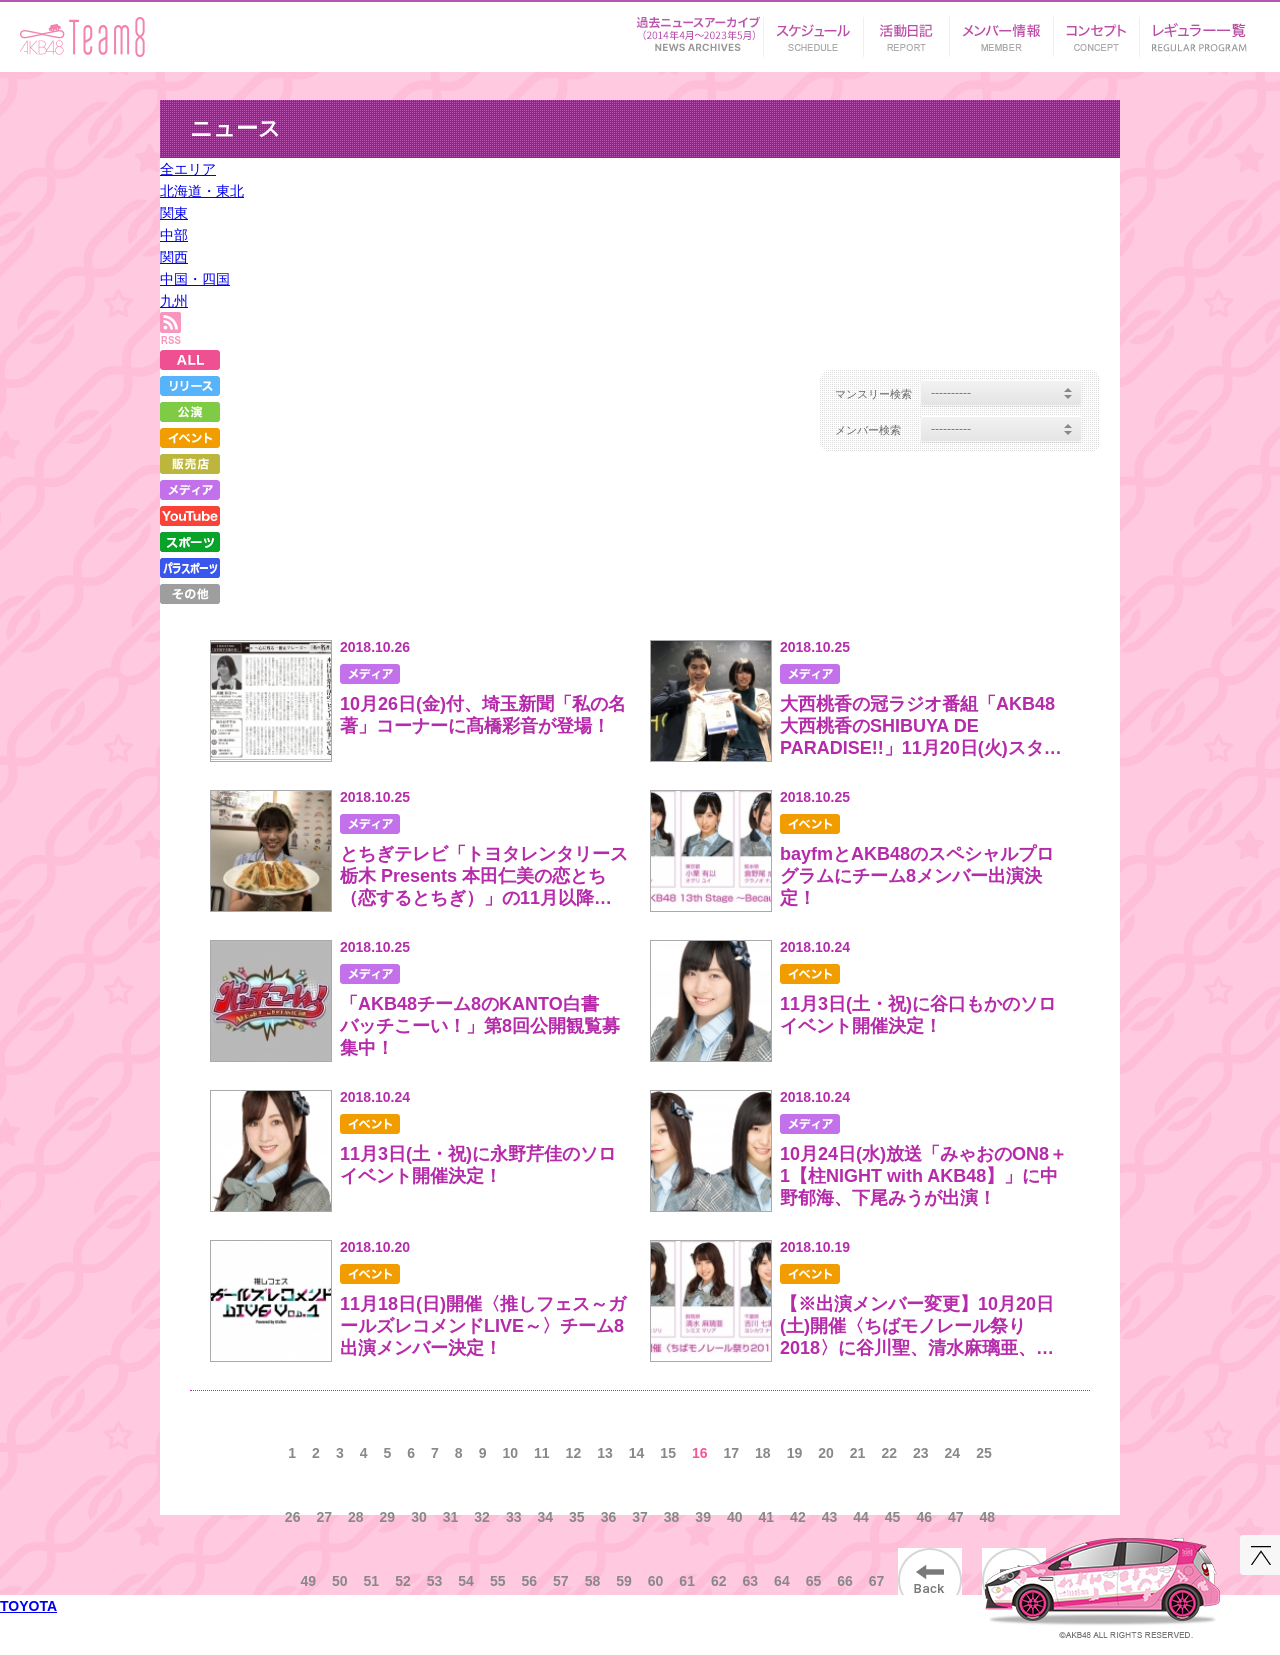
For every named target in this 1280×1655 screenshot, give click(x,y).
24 (953, 1453)
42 (798, 1517)
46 (924, 1517)
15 (668, 1453)
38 (672, 1517)
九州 (174, 301)
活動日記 (906, 30)
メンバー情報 (1001, 30)
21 (858, 1453)
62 (719, 1581)
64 (782, 1581)
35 (577, 1517)
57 (561, 1581)
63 (751, 1581)
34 (545, 1517)
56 (529, 1581)
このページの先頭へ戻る (1260, 1555)
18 (763, 1453)
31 (451, 1517)
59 (624, 1581)
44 (861, 1517)
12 (574, 1453)
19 (795, 1453)
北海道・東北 (202, 191)
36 (609, 1517)
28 (356, 1517)
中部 (174, 235)
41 (767, 1517)
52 (403, 1581)
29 (388, 1517)
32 (482, 1517)
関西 (174, 257)
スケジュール (813, 30)
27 (324, 1517)
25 (984, 1453)
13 (605, 1453)
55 (498, 1581)
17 (732, 1453)
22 (889, 1453)
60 (656, 1581)
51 (372, 1581)
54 (466, 1581)
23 (921, 1453)
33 (514, 1517)
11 (542, 1453)
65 (814, 1581)
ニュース (698, 30)
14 (637, 1453)
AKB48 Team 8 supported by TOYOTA (82, 37)
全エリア (188, 169)
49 (308, 1581)
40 (735, 1517)
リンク (1199, 30)
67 (877, 1581)
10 (510, 1453)
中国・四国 (195, 279)
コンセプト (1096, 30)
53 (435, 1581)
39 (703, 1517)
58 (593, 1581)
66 (845, 1581)
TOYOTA (28, 1606)
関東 (174, 213)
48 (988, 1517)
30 (419, 1517)
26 (293, 1517)
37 (640, 1517)
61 (687, 1581)
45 (893, 1517)
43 (830, 1517)
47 (956, 1517)
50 (340, 1581)
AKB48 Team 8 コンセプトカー (1102, 1580)
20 (826, 1453)
